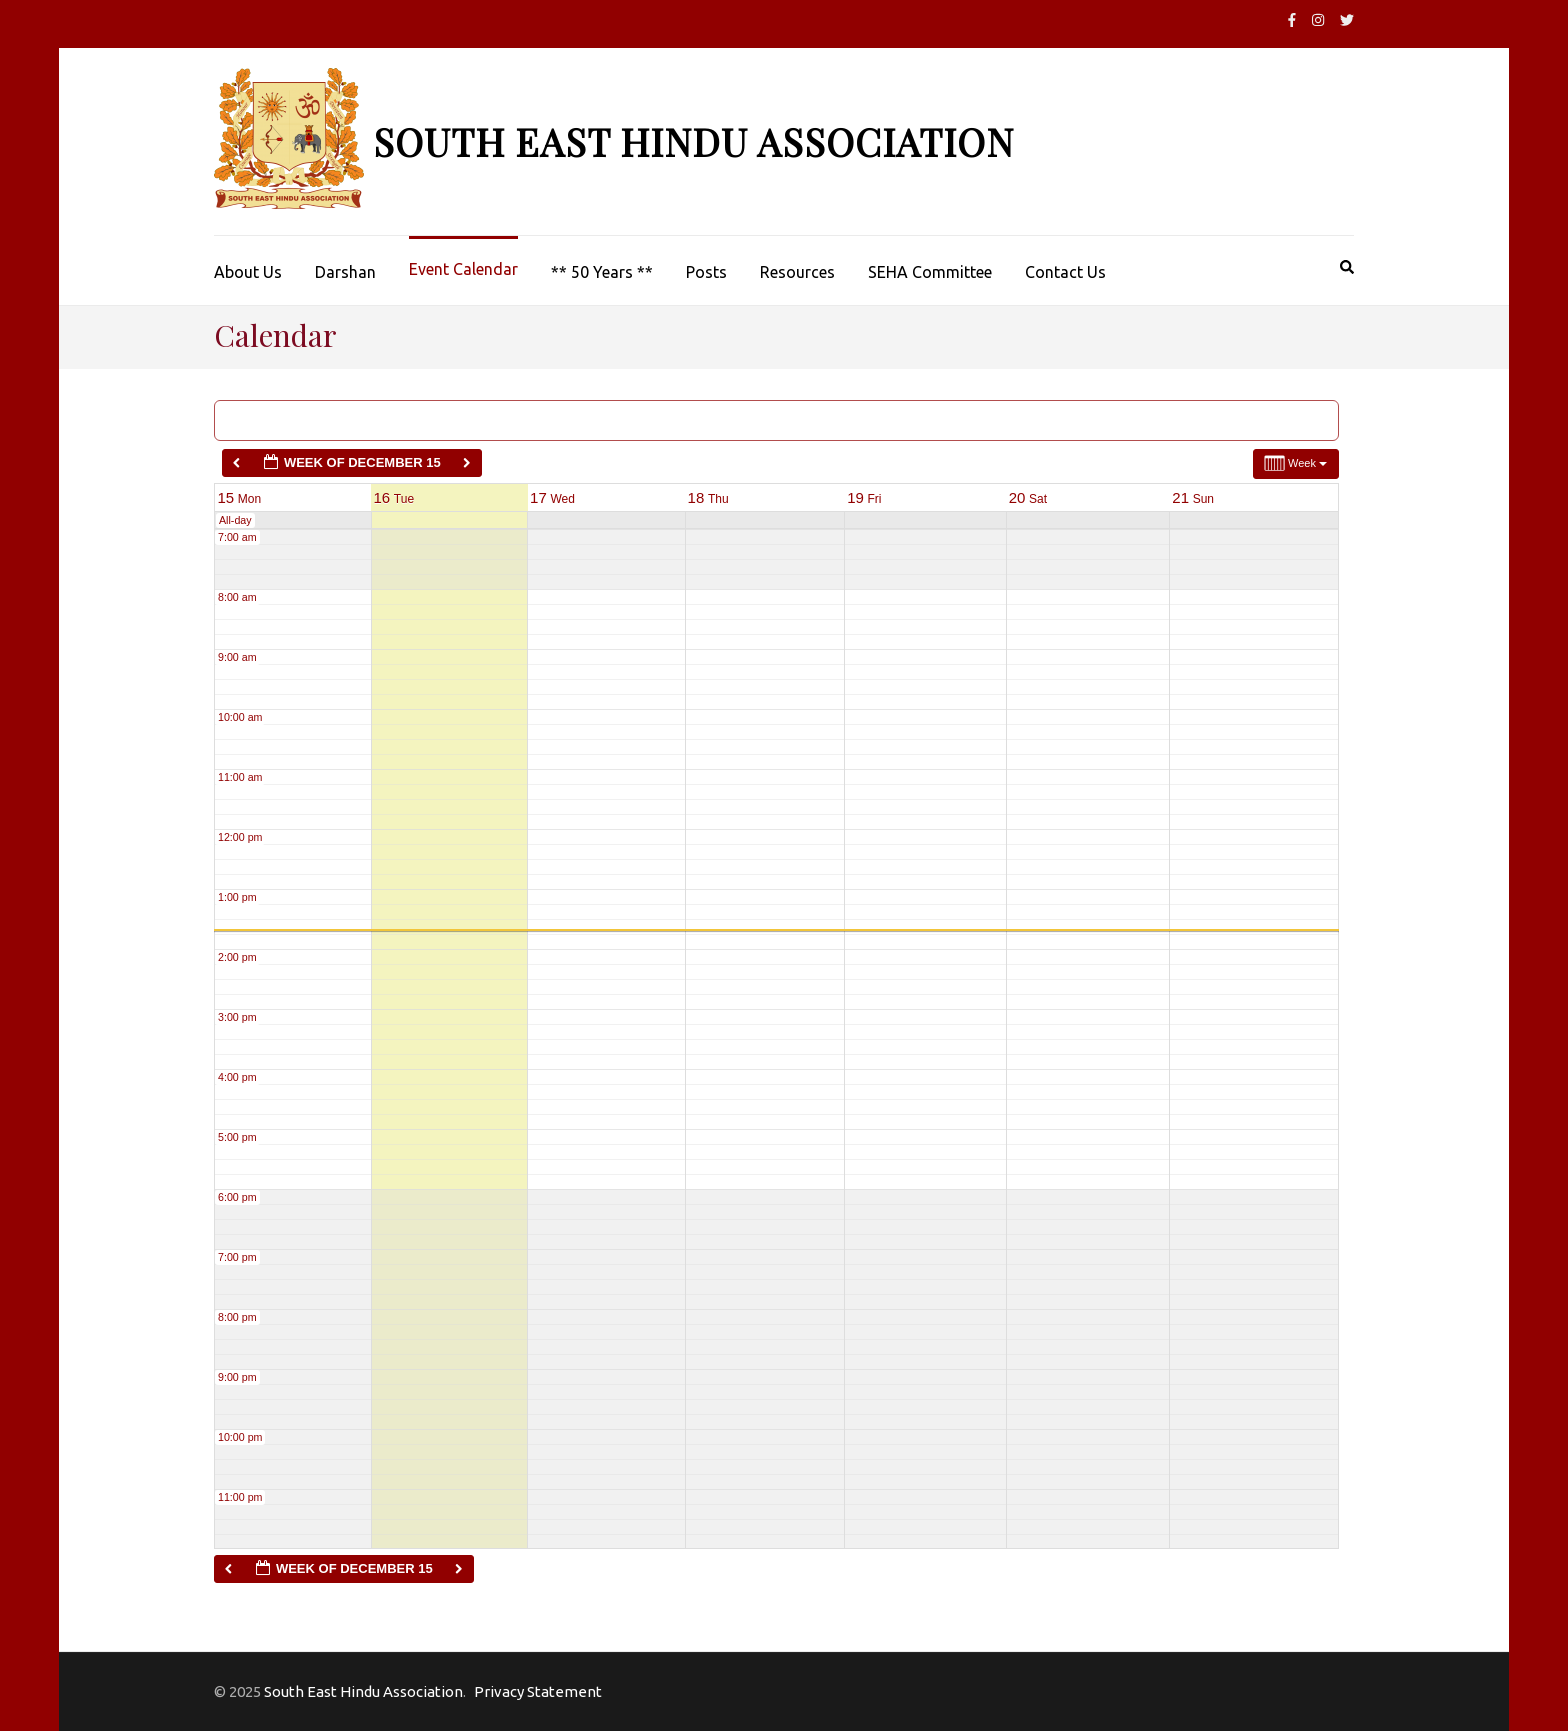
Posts (706, 272)
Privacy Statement (538, 1691)
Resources (797, 272)
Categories (283, 419)
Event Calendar (463, 269)
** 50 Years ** (602, 272)
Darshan (345, 272)
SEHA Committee (930, 272)
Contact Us (1065, 272)
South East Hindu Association (693, 141)
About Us (248, 272)
